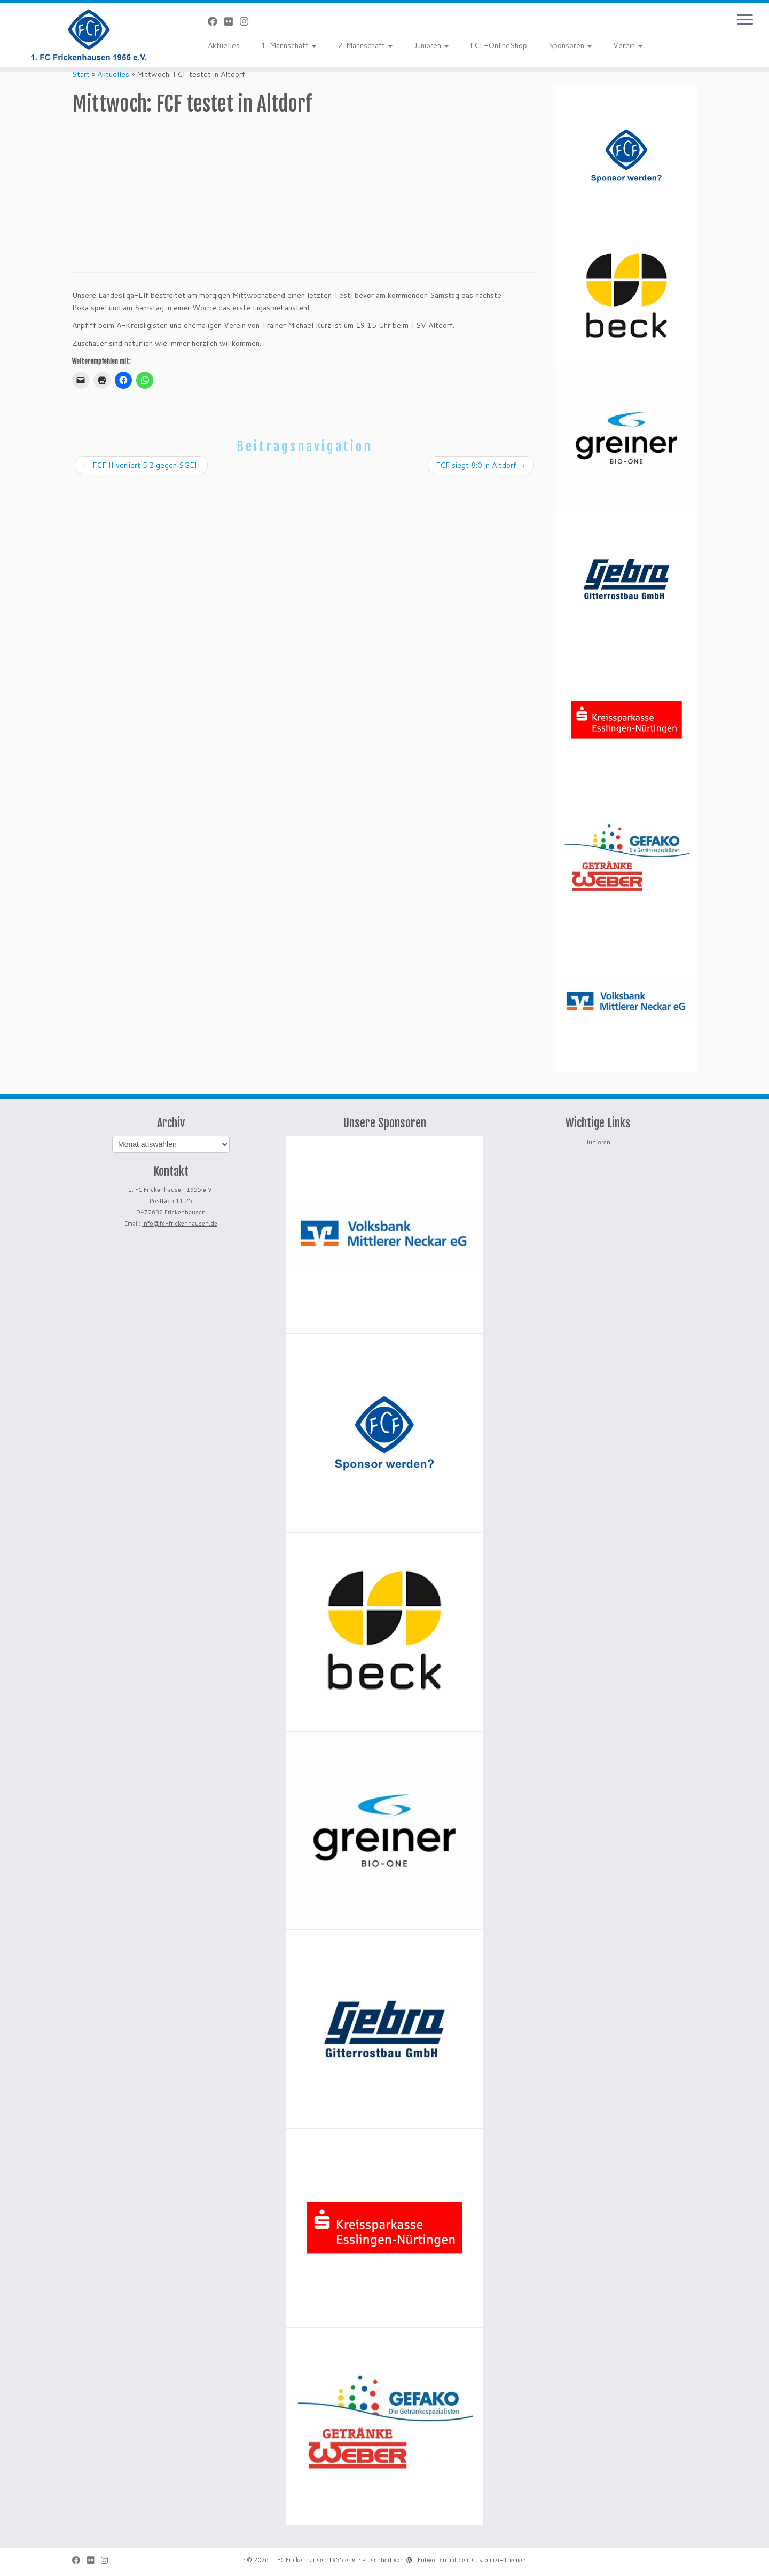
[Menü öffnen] (745, 20)
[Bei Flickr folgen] (232, 21)
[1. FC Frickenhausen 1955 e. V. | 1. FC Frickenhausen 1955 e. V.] (88, 34)
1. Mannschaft (288, 45)
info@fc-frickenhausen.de (179, 1223)
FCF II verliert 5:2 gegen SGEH (141, 465)
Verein (627, 45)
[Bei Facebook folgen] (216, 21)
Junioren (431, 45)
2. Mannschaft (365, 45)
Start (81, 74)
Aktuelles (224, 45)
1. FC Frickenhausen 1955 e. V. (313, 2560)
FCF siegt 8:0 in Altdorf (481, 465)
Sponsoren (570, 45)
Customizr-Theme (497, 2560)
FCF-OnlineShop (498, 45)
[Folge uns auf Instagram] (247, 21)
